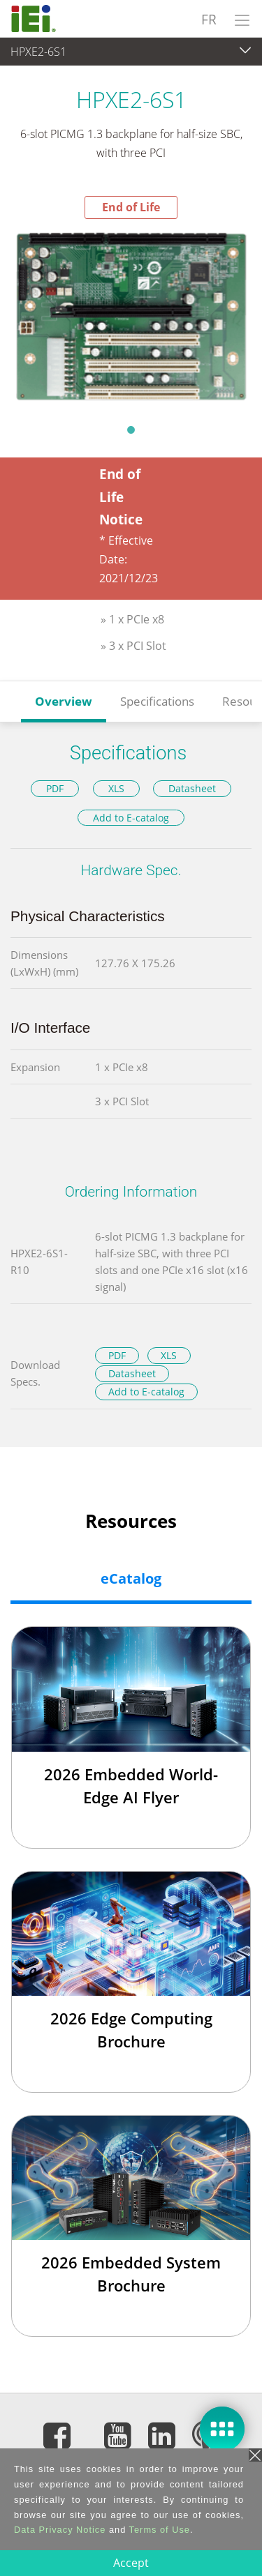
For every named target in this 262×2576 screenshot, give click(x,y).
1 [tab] (131, 430)
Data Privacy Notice (59, 2529)
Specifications (157, 701)
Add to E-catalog (131, 817)
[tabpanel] (131, 317)
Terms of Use (159, 2529)
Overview (63, 701)
